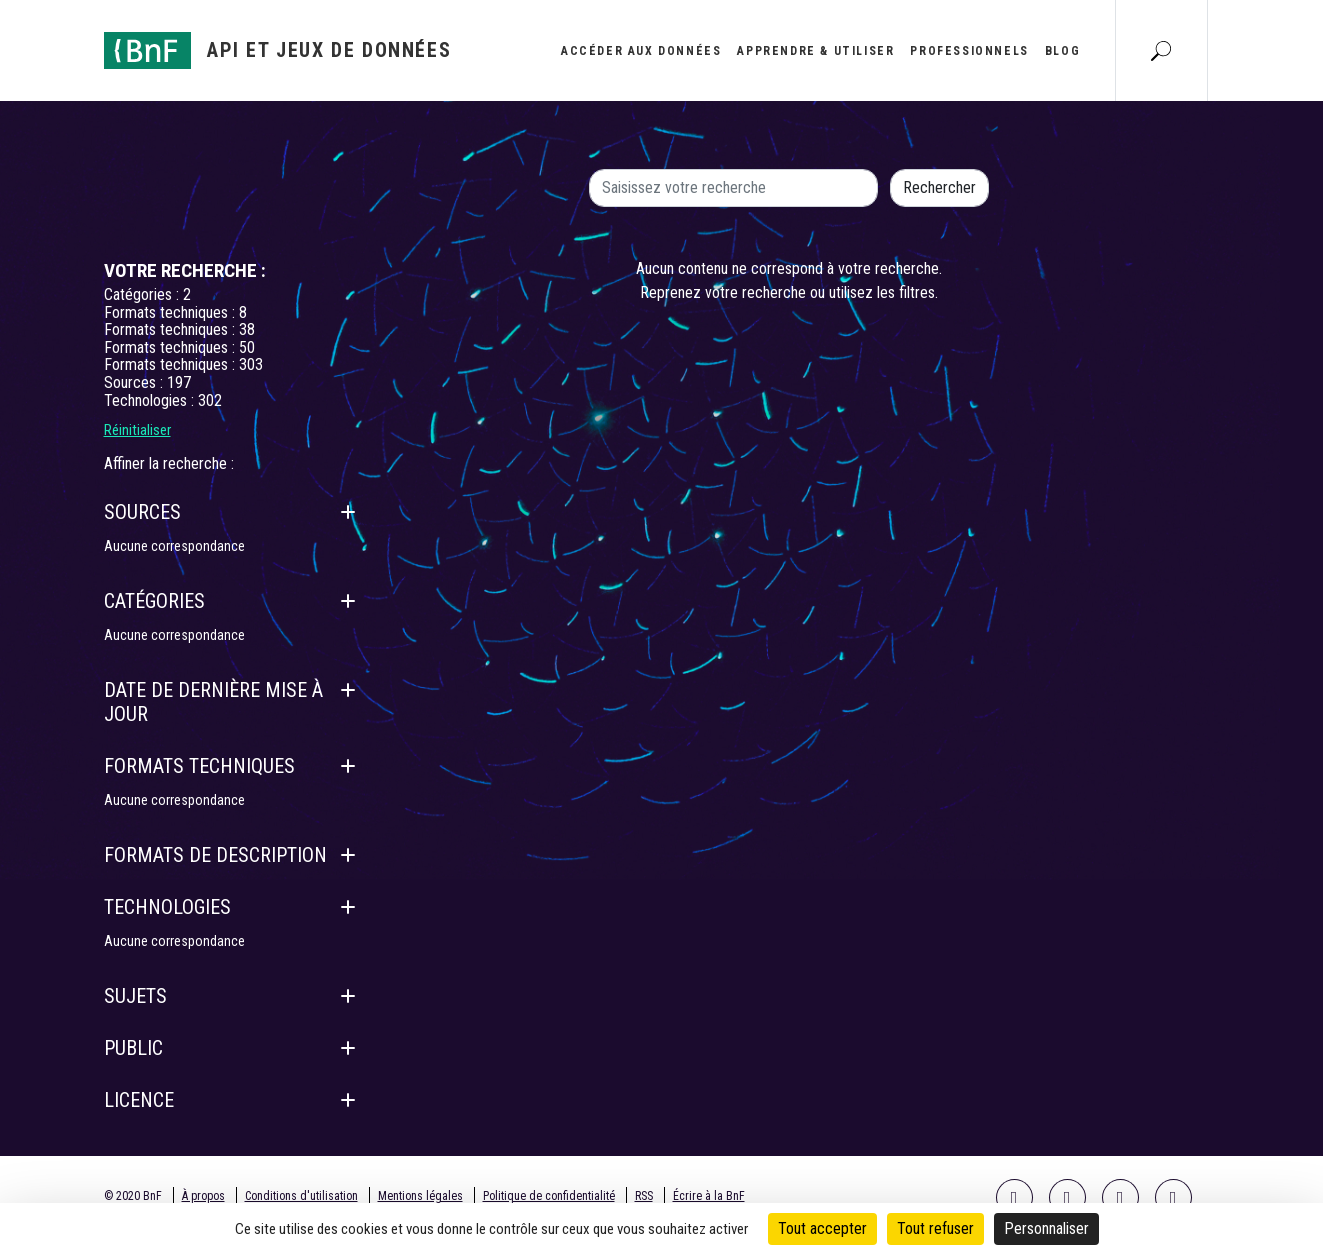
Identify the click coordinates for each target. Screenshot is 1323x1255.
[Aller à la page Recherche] (1161, 50)
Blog (1062, 51)
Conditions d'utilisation (301, 1196)
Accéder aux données (641, 51)
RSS (644, 1196)
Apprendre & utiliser (815, 51)
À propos (203, 1196)
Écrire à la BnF (709, 1196)
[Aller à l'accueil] (278, 50)
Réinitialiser (137, 430)
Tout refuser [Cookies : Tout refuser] (935, 1228)
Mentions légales (420, 1196)
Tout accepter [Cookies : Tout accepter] (822, 1228)
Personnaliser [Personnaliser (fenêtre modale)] (1046, 1228)
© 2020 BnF (133, 1196)
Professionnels (969, 51)
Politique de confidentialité (549, 1196)
